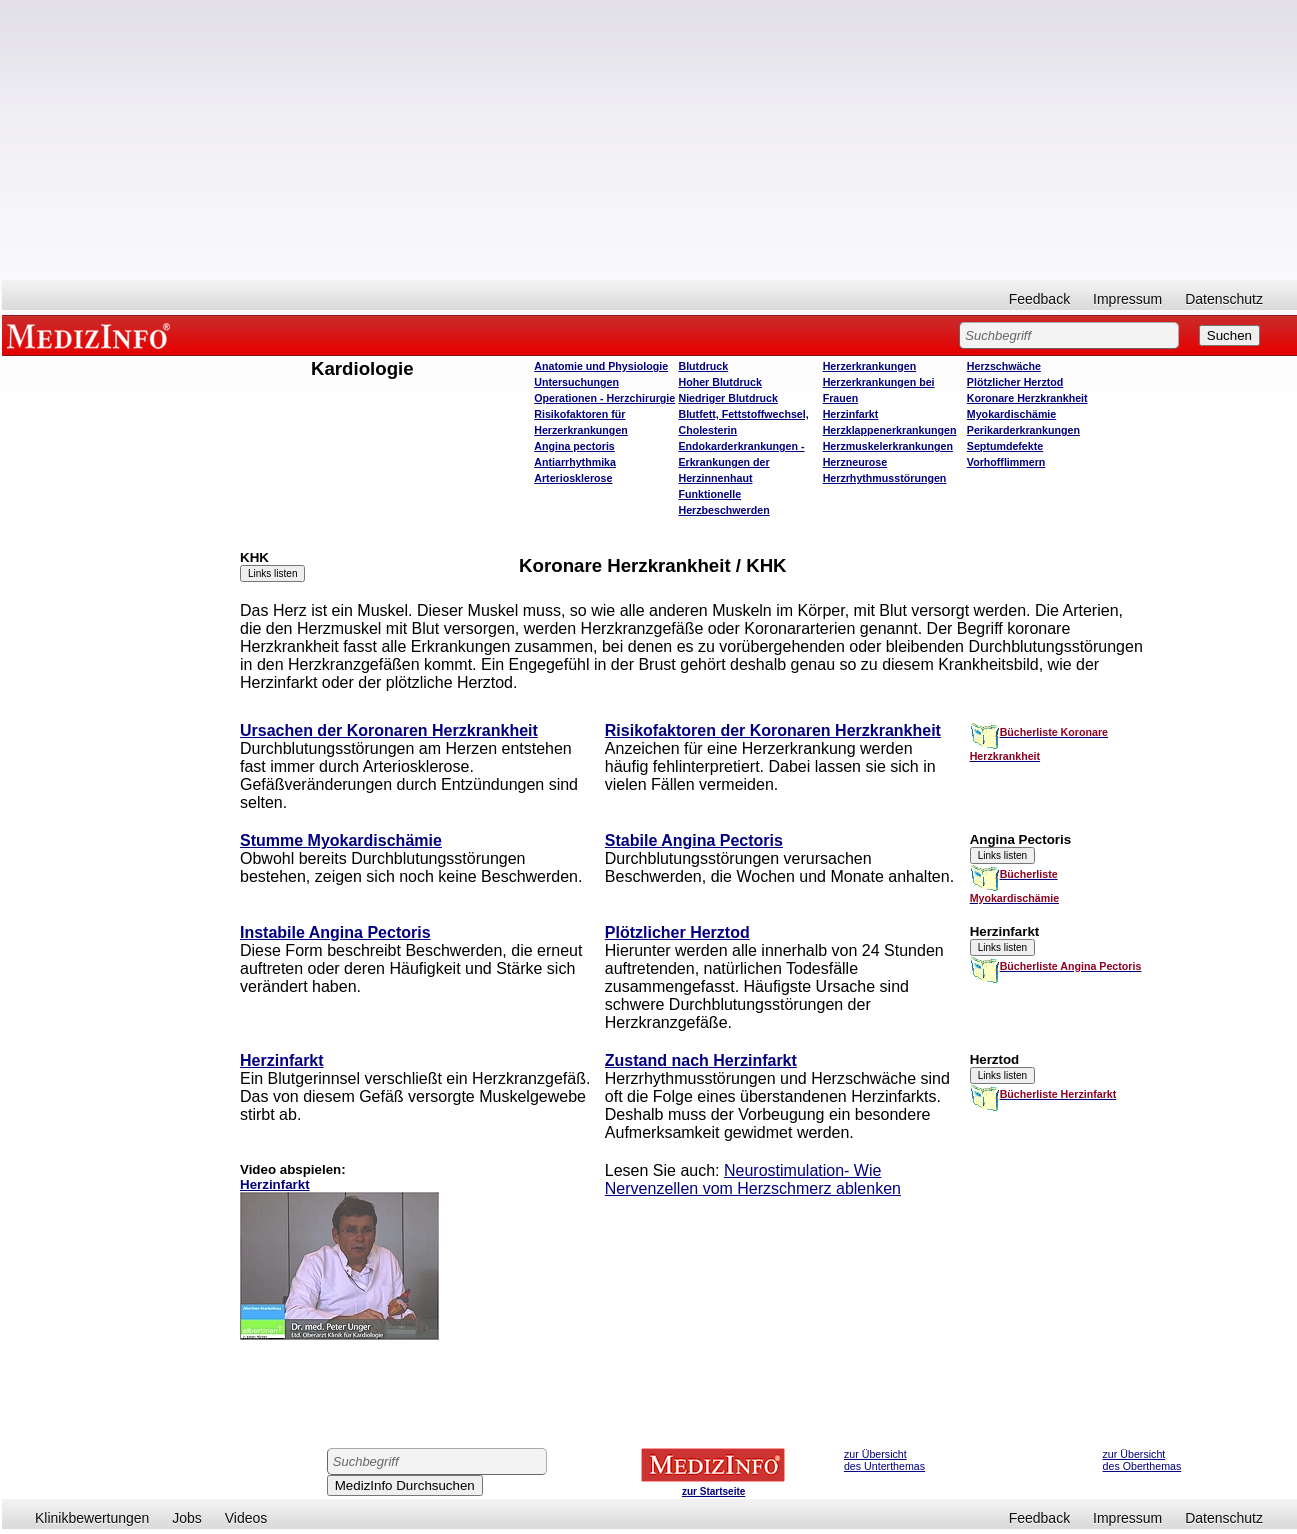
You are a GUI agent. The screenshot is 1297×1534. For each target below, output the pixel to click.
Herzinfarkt (851, 414)
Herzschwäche (1004, 366)
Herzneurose (855, 462)
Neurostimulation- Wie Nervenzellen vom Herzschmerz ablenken (753, 1179)
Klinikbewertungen (92, 1518)
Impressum (1127, 299)
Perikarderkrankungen (1023, 430)
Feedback (1039, 299)
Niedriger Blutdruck (727, 398)
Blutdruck (703, 366)
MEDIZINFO (92, 335)
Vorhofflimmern (1006, 462)
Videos (246, 1518)
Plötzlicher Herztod (1015, 382)
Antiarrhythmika (575, 462)
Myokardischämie (1011, 414)
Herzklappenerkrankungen (890, 430)
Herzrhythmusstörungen (885, 478)
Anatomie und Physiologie (601, 366)
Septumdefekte (1005, 446)
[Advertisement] (650, 140)
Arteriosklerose (573, 478)
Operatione (604, 398)
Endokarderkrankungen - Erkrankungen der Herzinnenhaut (741, 462)
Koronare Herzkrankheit (1027, 398)
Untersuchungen (576, 382)
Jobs (187, 1518)
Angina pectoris (574, 446)
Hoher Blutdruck (719, 382)
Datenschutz (1224, 299)
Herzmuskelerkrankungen (888, 446)
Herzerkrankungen (870, 366)
